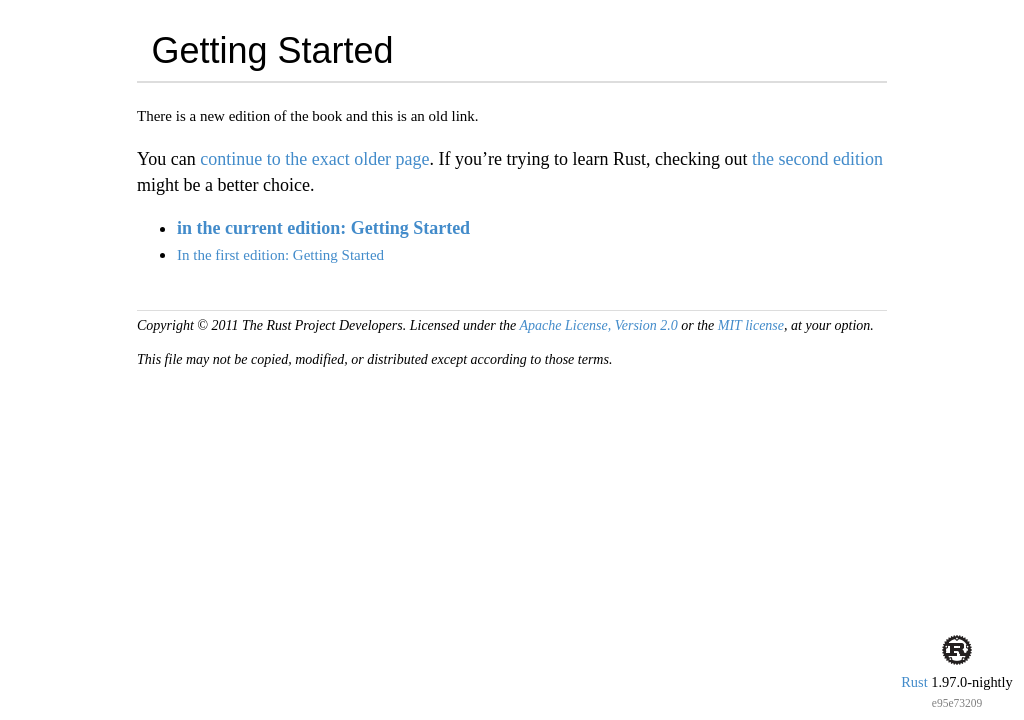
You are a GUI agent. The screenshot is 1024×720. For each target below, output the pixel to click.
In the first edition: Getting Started (280, 255)
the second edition (817, 159)
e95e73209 (957, 703)
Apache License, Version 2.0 (598, 325)
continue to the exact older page (314, 159)
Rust (914, 682)
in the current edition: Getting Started (323, 228)
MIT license (751, 325)
